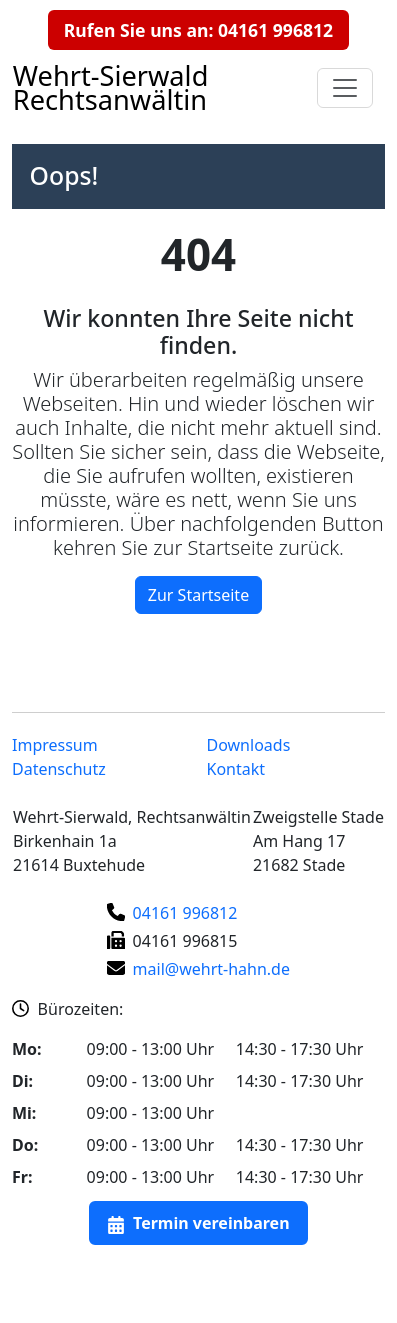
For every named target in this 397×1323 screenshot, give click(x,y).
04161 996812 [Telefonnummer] (185, 913)
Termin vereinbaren (211, 1223)
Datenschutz (59, 769)
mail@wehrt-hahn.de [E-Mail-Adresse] (211, 969)
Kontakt (236, 769)
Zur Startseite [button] (198, 595)
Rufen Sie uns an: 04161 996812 (198, 30)
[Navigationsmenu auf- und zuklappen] (345, 88)
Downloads (249, 745)
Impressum (55, 745)
